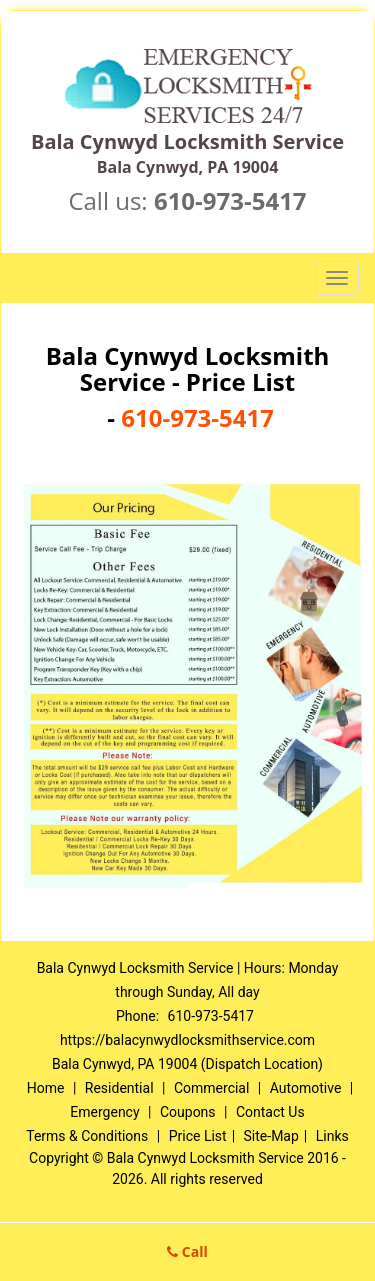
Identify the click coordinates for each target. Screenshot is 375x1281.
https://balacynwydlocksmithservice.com (187, 1040)
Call (187, 1251)
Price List (198, 1136)
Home (46, 1088)
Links (332, 1136)
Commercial (211, 1088)
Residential (119, 1088)
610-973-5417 (230, 200)
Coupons (188, 1112)
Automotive (306, 1088)
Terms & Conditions (87, 1136)
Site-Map (271, 1136)
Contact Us (270, 1112)
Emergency (104, 1112)
